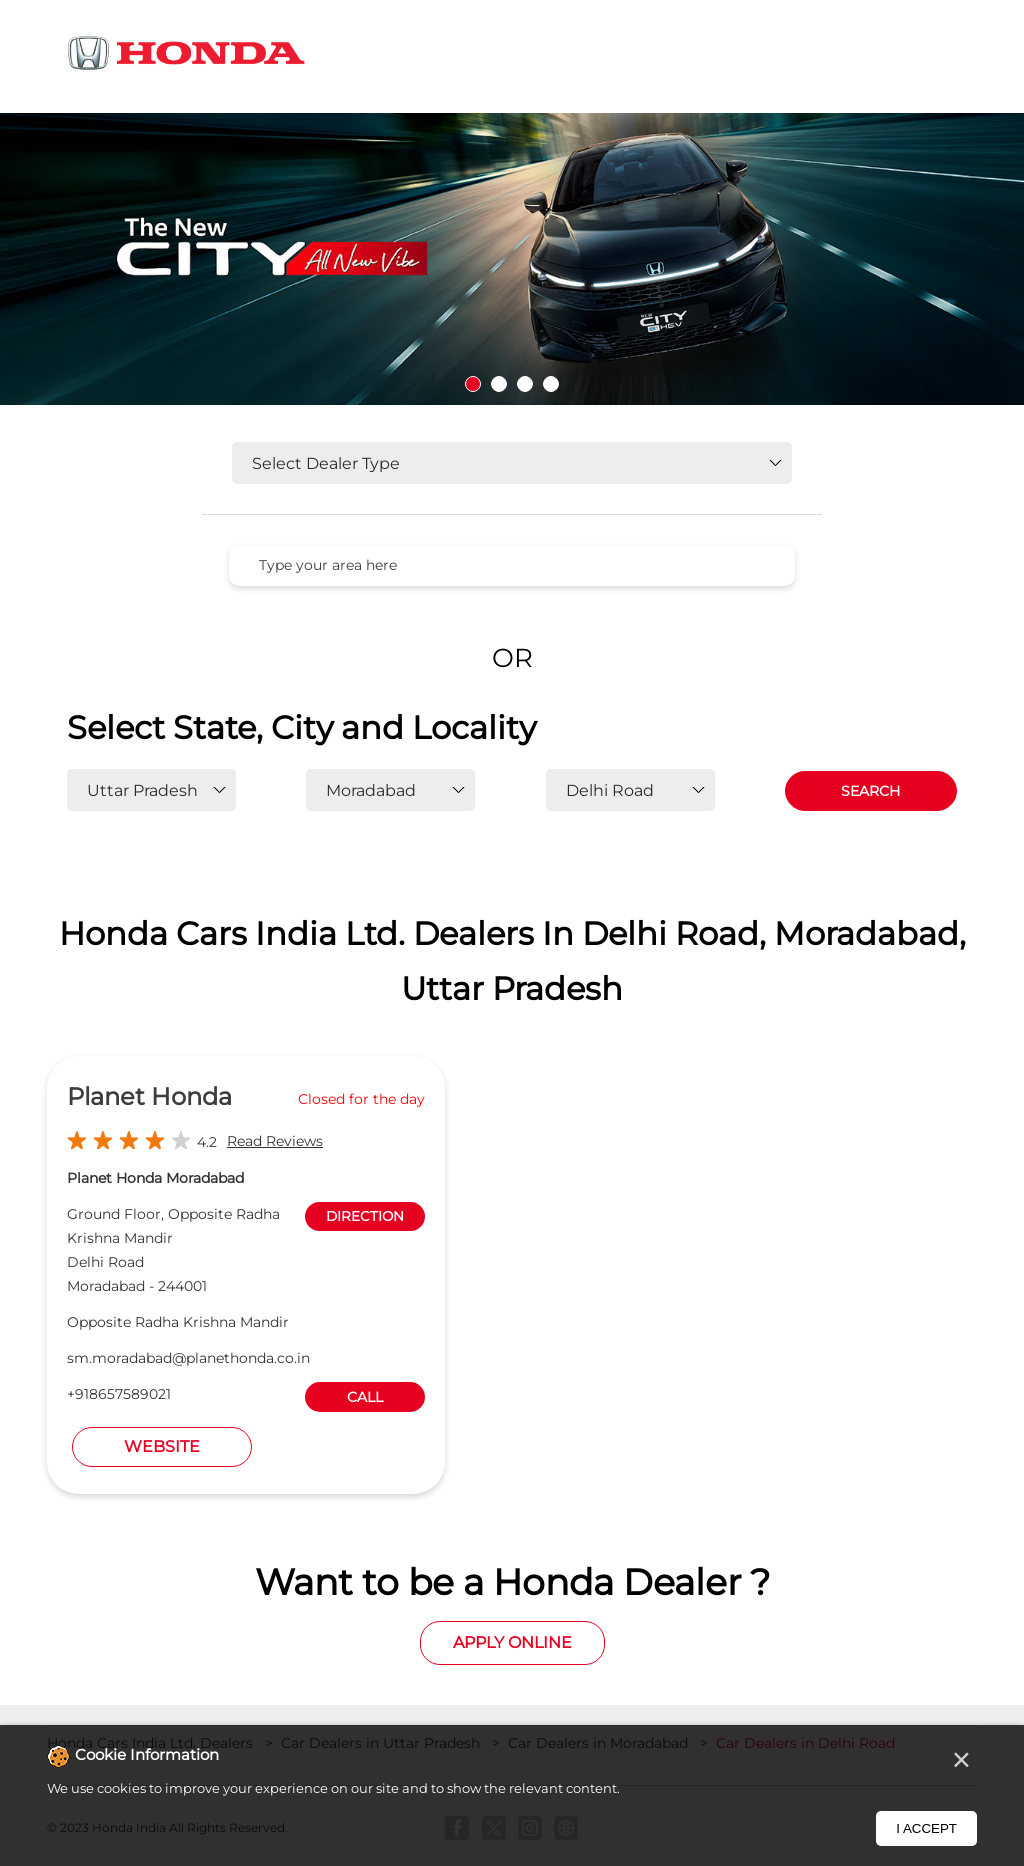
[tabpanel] (512, 259)
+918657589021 (119, 1394)
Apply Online (512, 1642)
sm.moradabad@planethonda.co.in (188, 1358)
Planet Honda (149, 1096)
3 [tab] (525, 384)
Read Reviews (275, 1141)
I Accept (926, 1828)
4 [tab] (551, 384)
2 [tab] (499, 384)
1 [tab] (473, 384)
